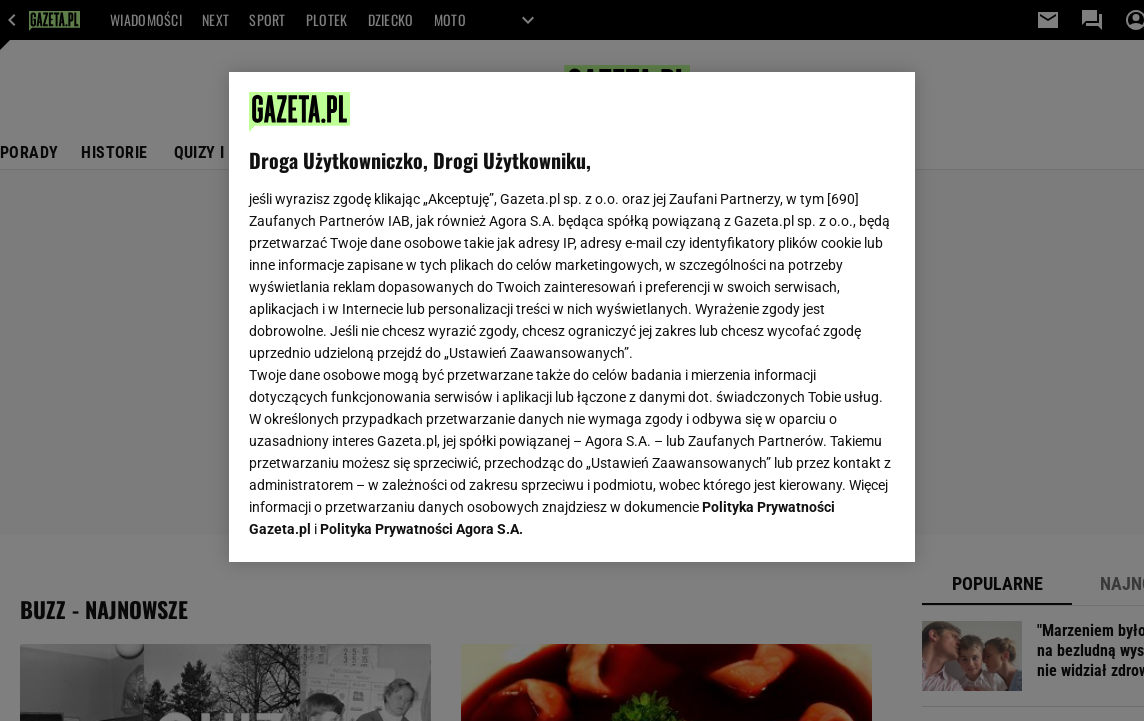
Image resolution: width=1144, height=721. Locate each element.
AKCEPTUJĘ (827, 523)
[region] (572, 317)
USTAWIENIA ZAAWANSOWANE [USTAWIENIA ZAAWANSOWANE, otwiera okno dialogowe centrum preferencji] (379, 522)
